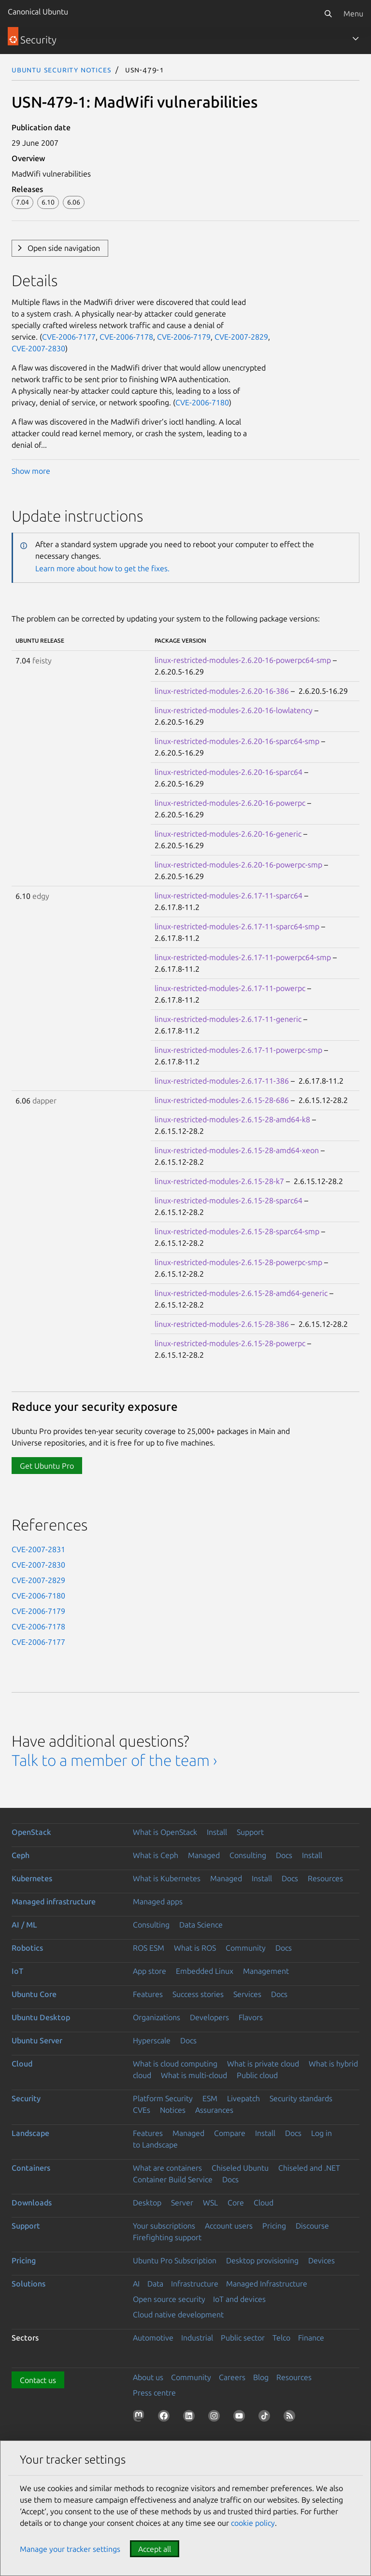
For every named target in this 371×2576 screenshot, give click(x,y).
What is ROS (195, 1947)
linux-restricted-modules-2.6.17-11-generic (228, 1019)
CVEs (141, 2110)
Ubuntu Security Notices (61, 69)
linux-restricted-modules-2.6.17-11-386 (222, 1080)
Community (246, 1947)
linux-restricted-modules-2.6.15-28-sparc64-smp (237, 1231)
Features (148, 1994)
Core (236, 2202)
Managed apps (158, 1901)
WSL (210, 2202)
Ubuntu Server (37, 2040)
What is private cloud (263, 2063)
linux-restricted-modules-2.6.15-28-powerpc (230, 1343)
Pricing (274, 2225)
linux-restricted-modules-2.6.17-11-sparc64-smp (237, 926)
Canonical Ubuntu (38, 11)
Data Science (201, 1924)
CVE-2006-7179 (184, 336)
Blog (261, 2377)
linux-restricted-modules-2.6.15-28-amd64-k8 (232, 1119)
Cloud (22, 2063)
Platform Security (163, 2098)
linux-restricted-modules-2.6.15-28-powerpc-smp (238, 1262)
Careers (232, 2377)
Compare (229, 2133)
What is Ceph (155, 1855)
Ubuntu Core (34, 1994)
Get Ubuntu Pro (47, 1465)
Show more (31, 471)
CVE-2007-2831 (38, 1549)
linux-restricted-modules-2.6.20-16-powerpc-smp (238, 864)
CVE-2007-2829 (241, 336)
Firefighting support (167, 2237)
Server (182, 2202)
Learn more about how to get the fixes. (102, 568)
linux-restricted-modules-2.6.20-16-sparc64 (228, 772)
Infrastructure (194, 2283)
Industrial (197, 2337)
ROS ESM (148, 1947)
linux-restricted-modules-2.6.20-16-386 (222, 691)
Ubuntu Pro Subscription (174, 2260)
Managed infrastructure (54, 1901)
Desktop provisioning (262, 2260)
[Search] (328, 13)
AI (136, 2283)
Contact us (38, 2380)
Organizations (156, 2017)
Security (26, 2098)
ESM (209, 2098)
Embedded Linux (204, 1971)
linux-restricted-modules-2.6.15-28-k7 (219, 1181)
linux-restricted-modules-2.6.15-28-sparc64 (228, 1200)
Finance (311, 2337)
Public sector (243, 2337)
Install (217, 1832)
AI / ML (24, 1924)
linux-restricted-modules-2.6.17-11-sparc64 (228, 895)
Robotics (27, 1947)
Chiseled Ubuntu (240, 2167)
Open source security (169, 2299)
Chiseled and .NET (309, 2167)
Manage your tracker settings (70, 2549)
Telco (281, 2337)
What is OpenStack (165, 1832)
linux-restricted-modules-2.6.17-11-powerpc (230, 988)
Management (266, 1971)
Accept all (154, 2549)
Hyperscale (152, 2040)
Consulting (247, 1855)
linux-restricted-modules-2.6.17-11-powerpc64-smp (243, 957)
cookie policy (253, 2523)
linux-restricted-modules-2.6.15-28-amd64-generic (241, 1293)
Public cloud (257, 2075)
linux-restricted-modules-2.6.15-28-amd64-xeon (237, 1150)
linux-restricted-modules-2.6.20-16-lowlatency (234, 710)
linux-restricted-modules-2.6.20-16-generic (228, 833)
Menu (353, 13)
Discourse (312, 2225)
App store (149, 1971)
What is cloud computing (175, 2063)
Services (247, 1994)
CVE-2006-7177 (69, 336)
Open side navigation (64, 248)
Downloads (32, 2202)
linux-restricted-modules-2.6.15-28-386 (222, 1324)
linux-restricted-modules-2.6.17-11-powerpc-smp (238, 1050)
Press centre (154, 2392)
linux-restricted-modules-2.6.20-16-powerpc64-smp (243, 660)
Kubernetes (32, 1878)
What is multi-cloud (194, 2075)
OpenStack (31, 1832)
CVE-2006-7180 (202, 402)
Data (155, 2283)
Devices (321, 2260)
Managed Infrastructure (266, 2283)
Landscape (30, 2133)
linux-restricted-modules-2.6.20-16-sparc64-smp (237, 741)
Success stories (198, 1994)
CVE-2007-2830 (38, 348)
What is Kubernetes (166, 1878)
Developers (209, 2017)
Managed (204, 1855)
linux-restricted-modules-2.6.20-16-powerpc (230, 803)
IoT (17, 1971)
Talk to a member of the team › (114, 1760)
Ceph (20, 1855)
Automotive (153, 2337)
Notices (173, 2110)
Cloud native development (178, 2314)
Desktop (147, 2202)
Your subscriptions (164, 2225)
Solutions (28, 2283)
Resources (325, 1878)
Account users (229, 2225)
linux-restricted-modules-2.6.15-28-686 (222, 1100)
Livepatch (243, 2098)
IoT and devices (239, 2299)
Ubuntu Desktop (41, 2017)
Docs (284, 1855)
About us (148, 2377)
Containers (31, 2167)
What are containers (167, 2167)
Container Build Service (173, 2179)
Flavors (251, 2017)
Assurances (214, 2110)
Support (250, 1832)
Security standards (301, 2098)
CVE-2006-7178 (126, 336)
